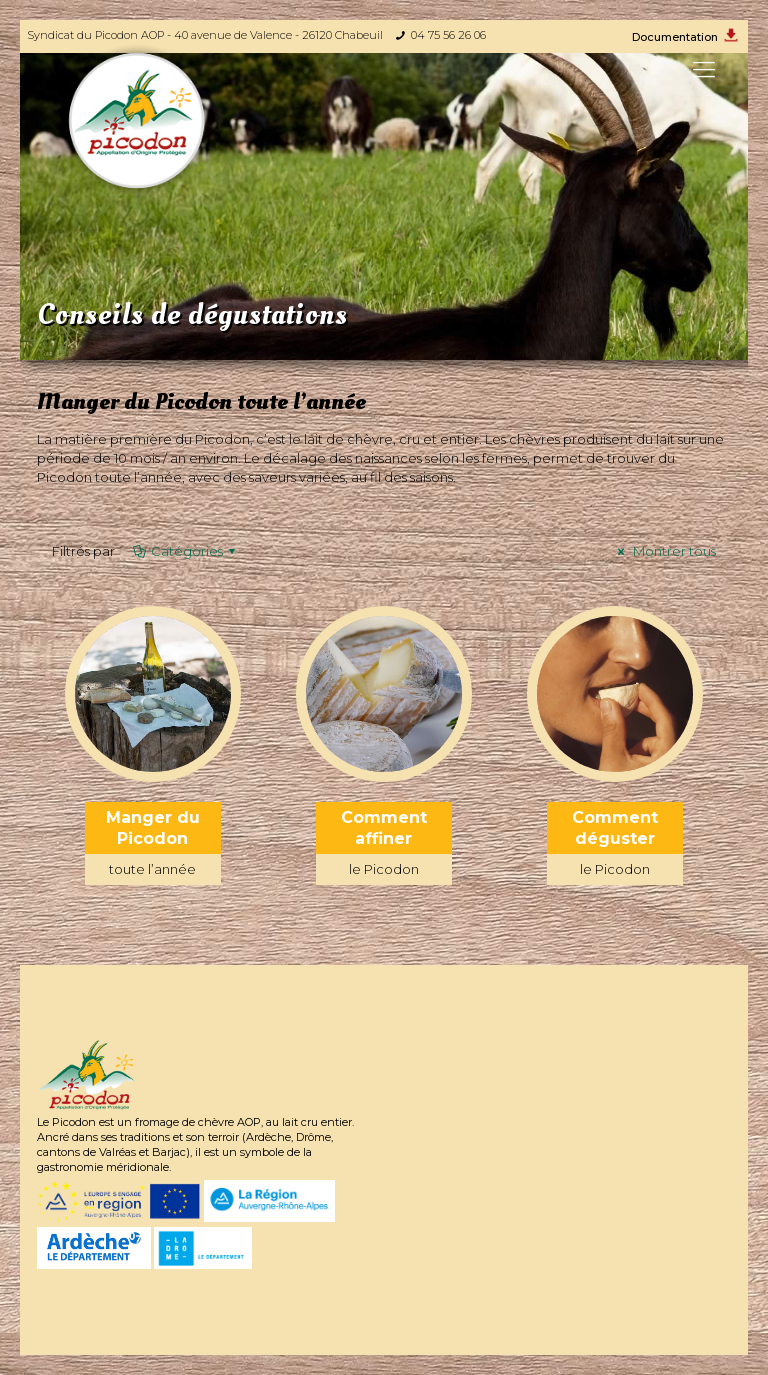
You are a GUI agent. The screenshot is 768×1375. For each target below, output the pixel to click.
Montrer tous (664, 551)
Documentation (675, 37)
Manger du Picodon (153, 846)
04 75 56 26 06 (448, 35)
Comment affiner (384, 846)
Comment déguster (615, 846)
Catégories (185, 551)
